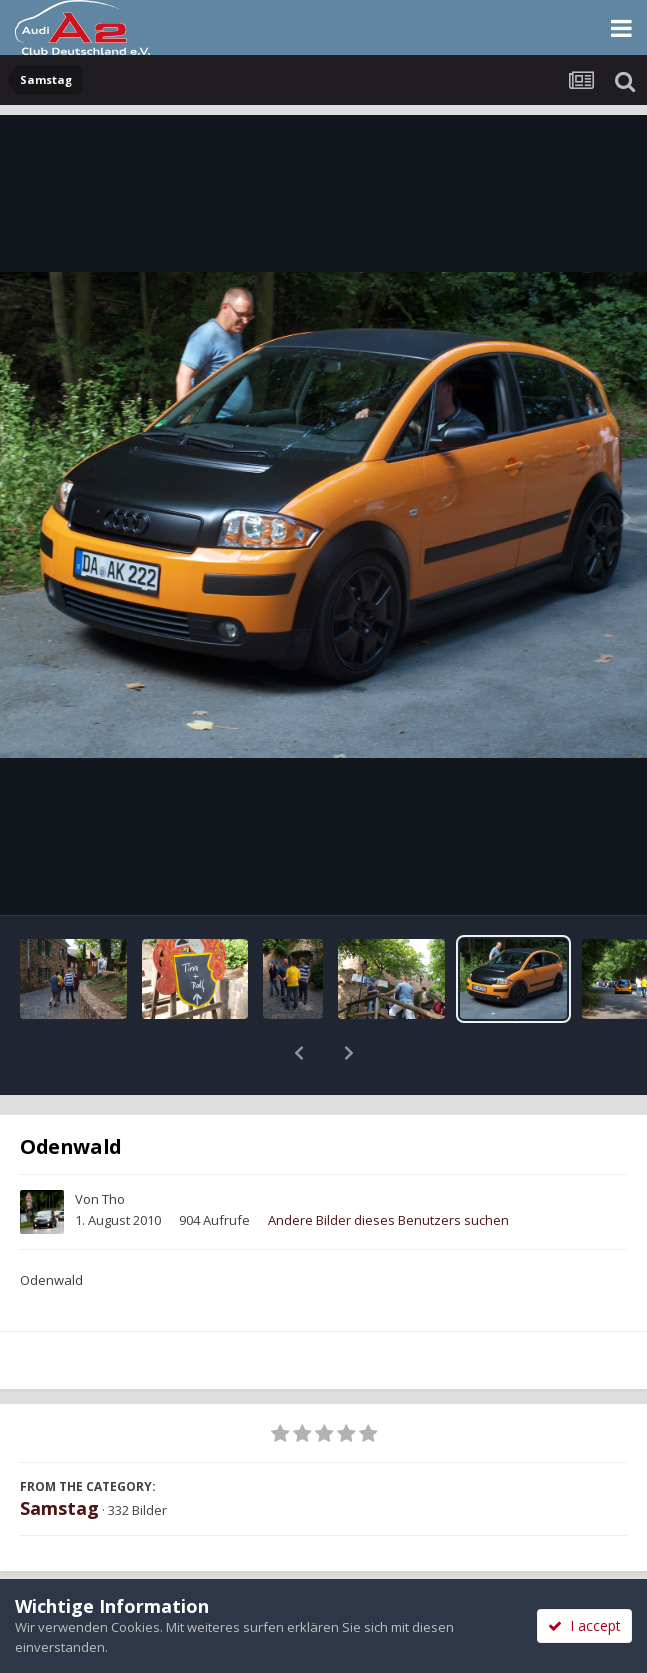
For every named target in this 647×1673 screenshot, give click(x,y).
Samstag (59, 1456)
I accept (584, 1625)
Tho (113, 1147)
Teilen (161, 1575)
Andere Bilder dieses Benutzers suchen (388, 1168)
